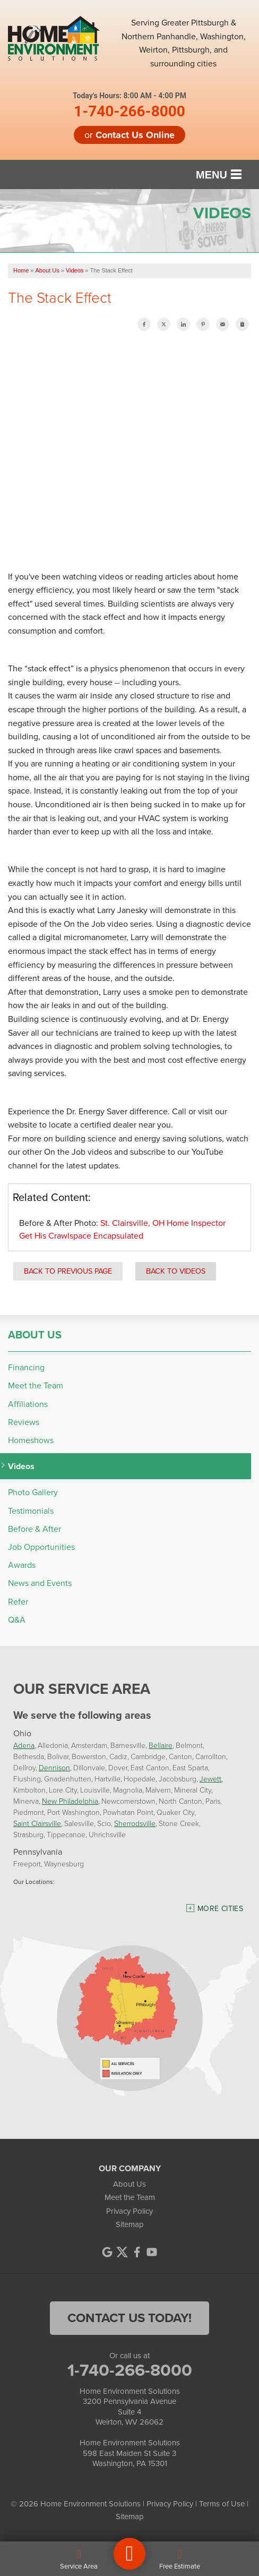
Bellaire (160, 1745)
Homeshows (31, 1440)
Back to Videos (175, 1271)
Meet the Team (35, 1385)
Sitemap (130, 2224)
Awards (22, 1565)
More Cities (220, 1908)
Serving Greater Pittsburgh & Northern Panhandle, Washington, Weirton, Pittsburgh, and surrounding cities (184, 43)
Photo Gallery (33, 1492)
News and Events (40, 1583)
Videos (21, 1466)
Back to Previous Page (68, 1271)
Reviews (23, 1422)
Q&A (16, 1620)
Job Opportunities (41, 1547)
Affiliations (28, 1404)
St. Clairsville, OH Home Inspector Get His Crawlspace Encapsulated (122, 1229)
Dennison (54, 1767)
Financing (26, 1367)
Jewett (210, 1779)
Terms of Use (222, 2504)
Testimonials (31, 1511)
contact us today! (129, 2317)
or (129, 135)
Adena (23, 1745)
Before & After (34, 1529)
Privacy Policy (129, 2211)
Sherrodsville (135, 1823)
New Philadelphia (70, 1801)
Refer (18, 1602)
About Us (35, 1335)
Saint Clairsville (37, 1823)
